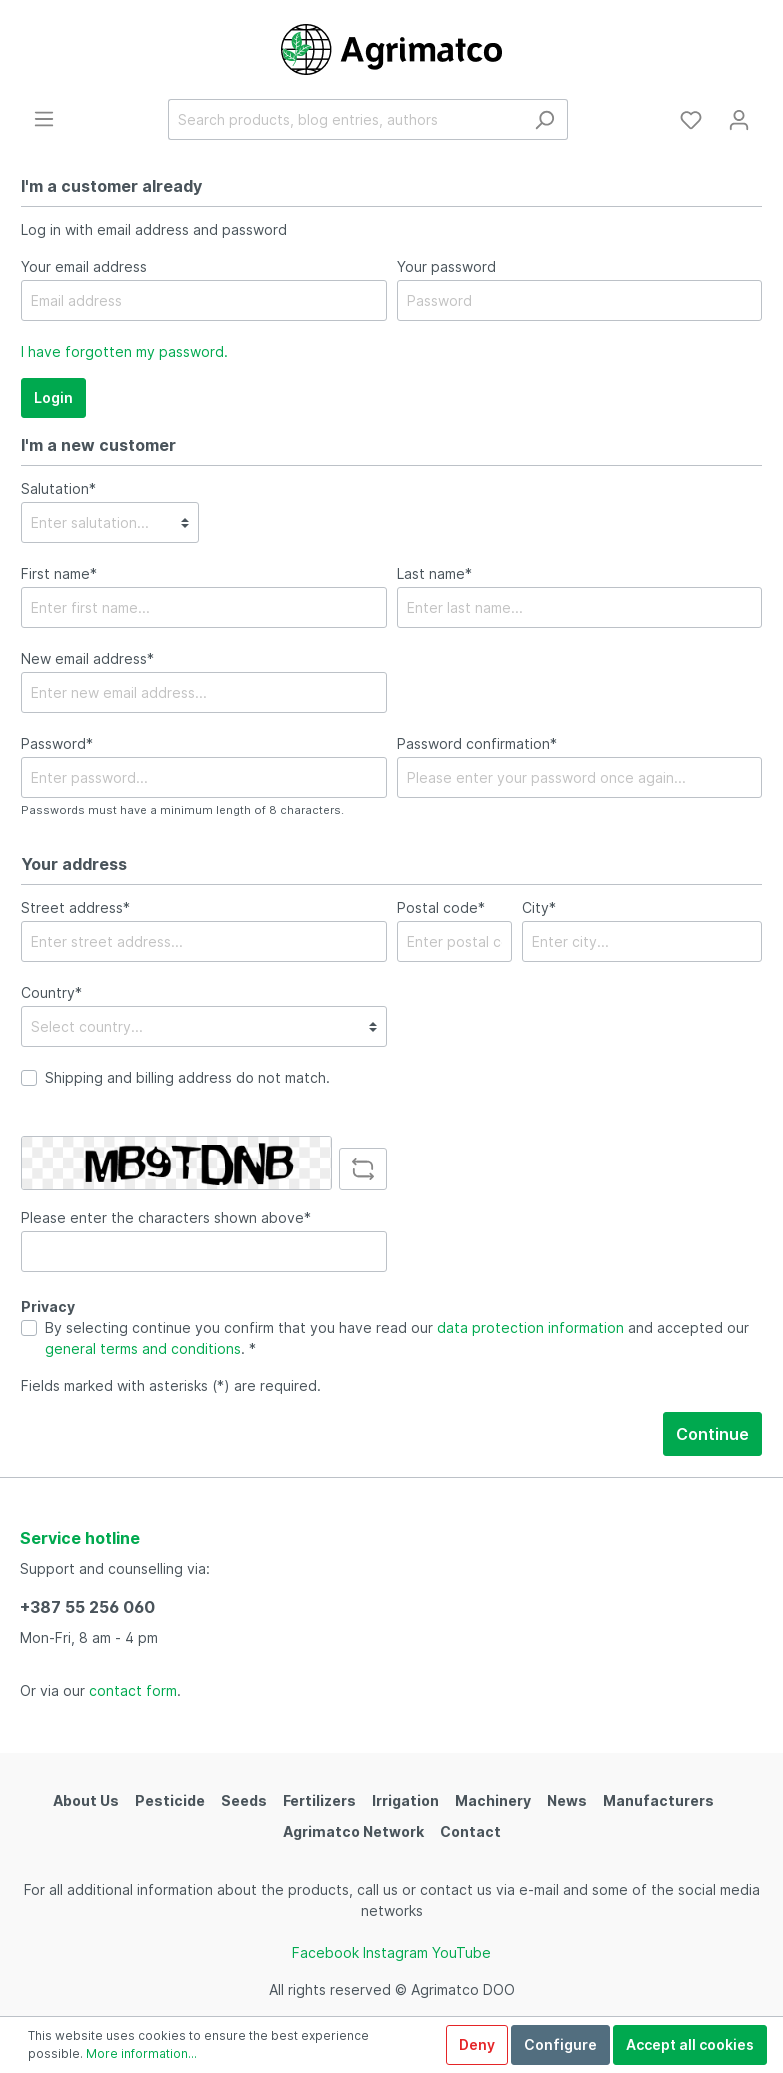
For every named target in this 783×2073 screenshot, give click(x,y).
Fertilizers (319, 1800)
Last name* (434, 573)
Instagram (395, 1952)
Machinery (493, 1800)
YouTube (461, 1952)
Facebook (325, 1952)
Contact (470, 1831)
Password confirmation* (477, 743)
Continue (712, 1434)
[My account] (739, 120)
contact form (133, 1690)
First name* (59, 573)
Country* (51, 992)
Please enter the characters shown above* (166, 1217)
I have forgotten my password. (124, 351)
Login (53, 397)
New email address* (87, 658)
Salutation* (58, 488)
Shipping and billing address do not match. (187, 1077)
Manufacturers (658, 1800)
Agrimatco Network (353, 1831)
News (567, 1800)
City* (539, 907)
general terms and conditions (143, 1348)
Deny (477, 2044)
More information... (141, 2053)
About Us (86, 1800)
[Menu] (44, 119)
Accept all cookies (690, 2044)
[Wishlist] (691, 120)
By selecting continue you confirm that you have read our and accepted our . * (397, 1338)
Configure (560, 2044)
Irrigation (405, 1800)
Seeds (244, 1800)
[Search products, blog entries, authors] (345, 119)
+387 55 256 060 (87, 1607)
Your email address (84, 266)
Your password (446, 266)
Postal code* (441, 907)
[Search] (544, 119)
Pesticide (170, 1800)
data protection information (530, 1327)
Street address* (75, 907)
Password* (57, 743)
